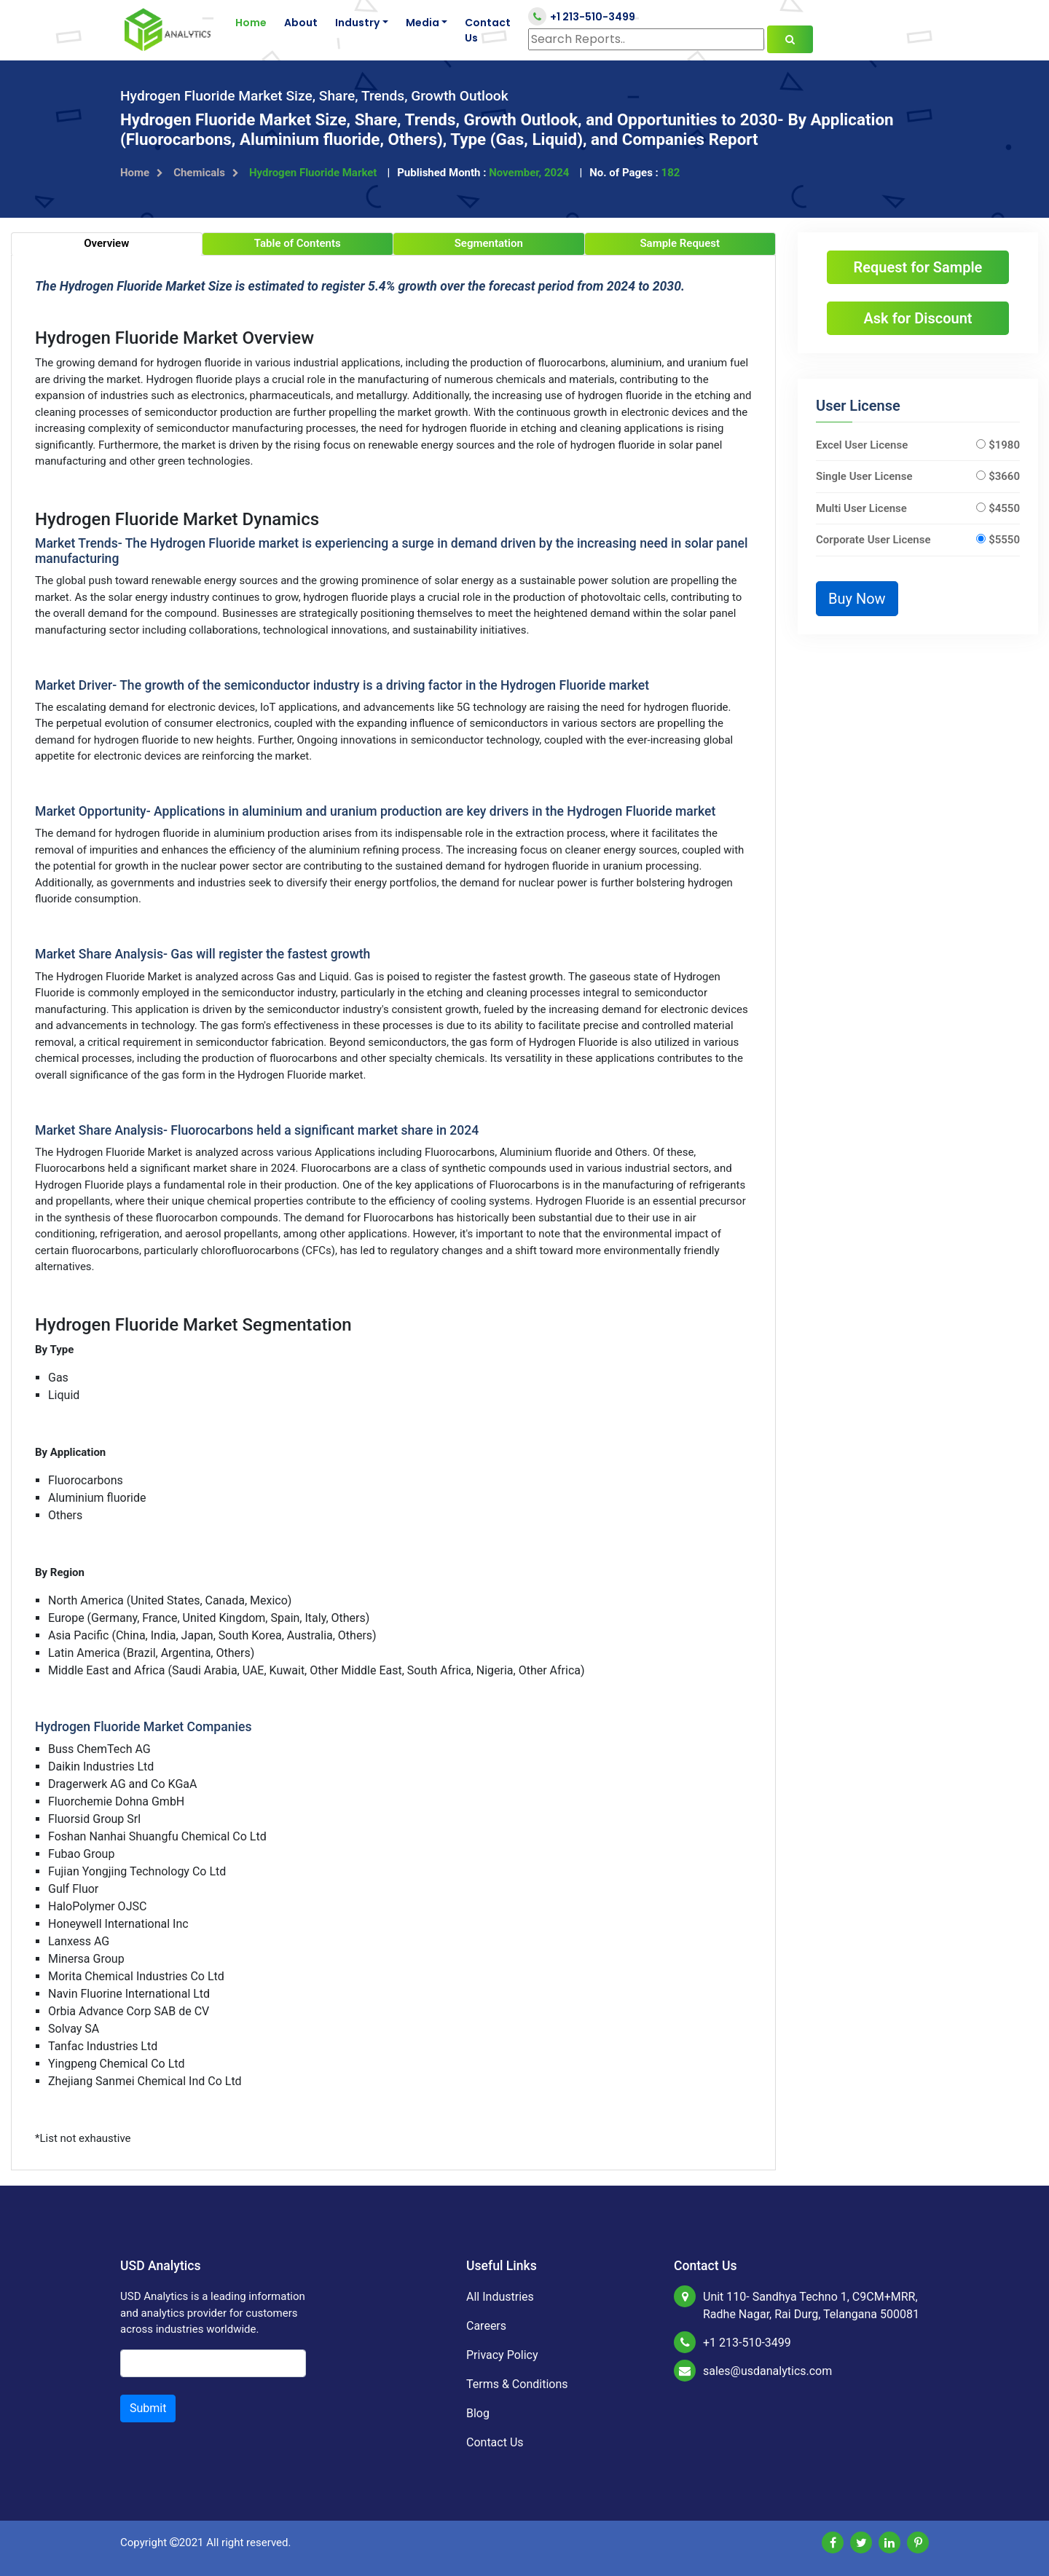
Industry (357, 22)
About (301, 22)
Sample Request (680, 243)
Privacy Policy (502, 2355)
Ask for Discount (917, 318)
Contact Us (488, 30)
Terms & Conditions (517, 2384)
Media (422, 22)
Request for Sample (918, 267)
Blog (478, 2413)
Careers (486, 2326)
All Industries (500, 2297)
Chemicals (206, 172)
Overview (106, 243)
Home (251, 22)
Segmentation (489, 243)
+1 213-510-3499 (581, 16)
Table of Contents (297, 243)
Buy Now (857, 598)
